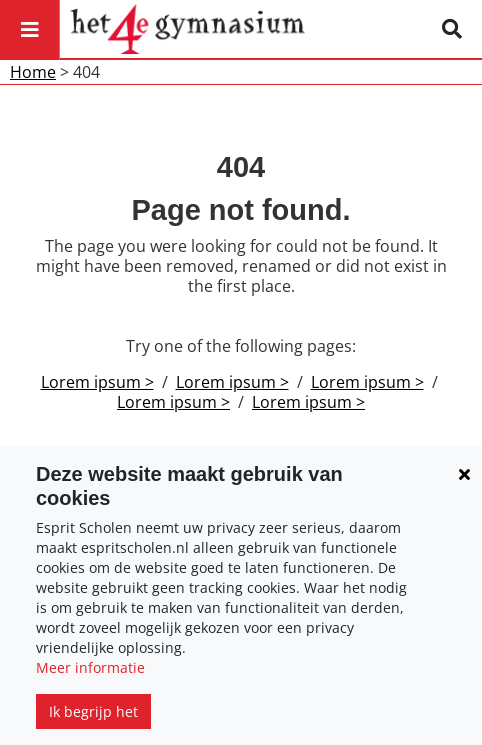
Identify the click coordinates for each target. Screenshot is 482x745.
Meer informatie (90, 667)
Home (33, 72)
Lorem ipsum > (97, 382)
